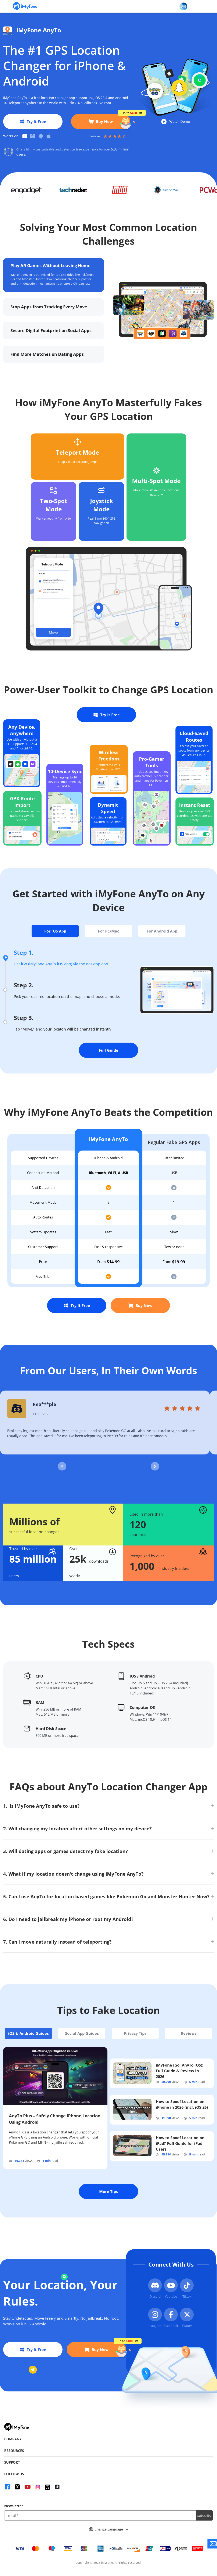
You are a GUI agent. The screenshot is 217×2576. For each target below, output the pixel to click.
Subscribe (204, 2517)
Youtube (171, 2290)
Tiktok (187, 2290)
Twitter (187, 2320)
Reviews (93, 136)
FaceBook (171, 2320)
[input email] (100, 2517)
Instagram (155, 2320)
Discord (155, 2290)
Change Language (108, 2531)
